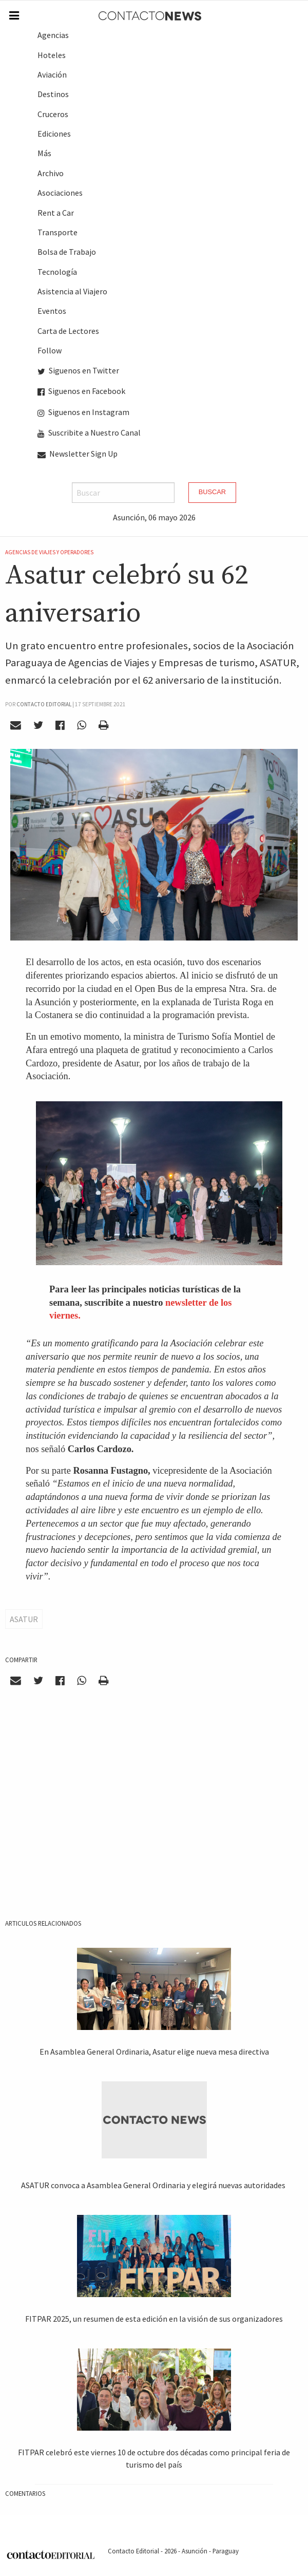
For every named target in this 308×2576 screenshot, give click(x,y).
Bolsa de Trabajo (66, 252)
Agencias (53, 35)
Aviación (52, 74)
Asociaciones (60, 192)
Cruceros (52, 114)
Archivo (50, 173)
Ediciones (54, 133)
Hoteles (51, 55)
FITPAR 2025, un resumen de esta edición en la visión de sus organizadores (154, 2319)
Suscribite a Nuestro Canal (89, 432)
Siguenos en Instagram (83, 412)
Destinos (53, 94)
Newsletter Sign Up (77, 453)
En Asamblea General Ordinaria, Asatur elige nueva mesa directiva (154, 2051)
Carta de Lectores (68, 331)
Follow (49, 350)
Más (44, 153)
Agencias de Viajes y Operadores (49, 552)
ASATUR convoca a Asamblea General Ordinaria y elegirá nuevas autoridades (154, 2185)
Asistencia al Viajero (72, 291)
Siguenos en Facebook (81, 391)
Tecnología (57, 272)
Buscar (212, 492)
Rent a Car (55, 213)
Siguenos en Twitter (78, 370)
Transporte (57, 232)
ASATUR (24, 1619)
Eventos (51, 311)
